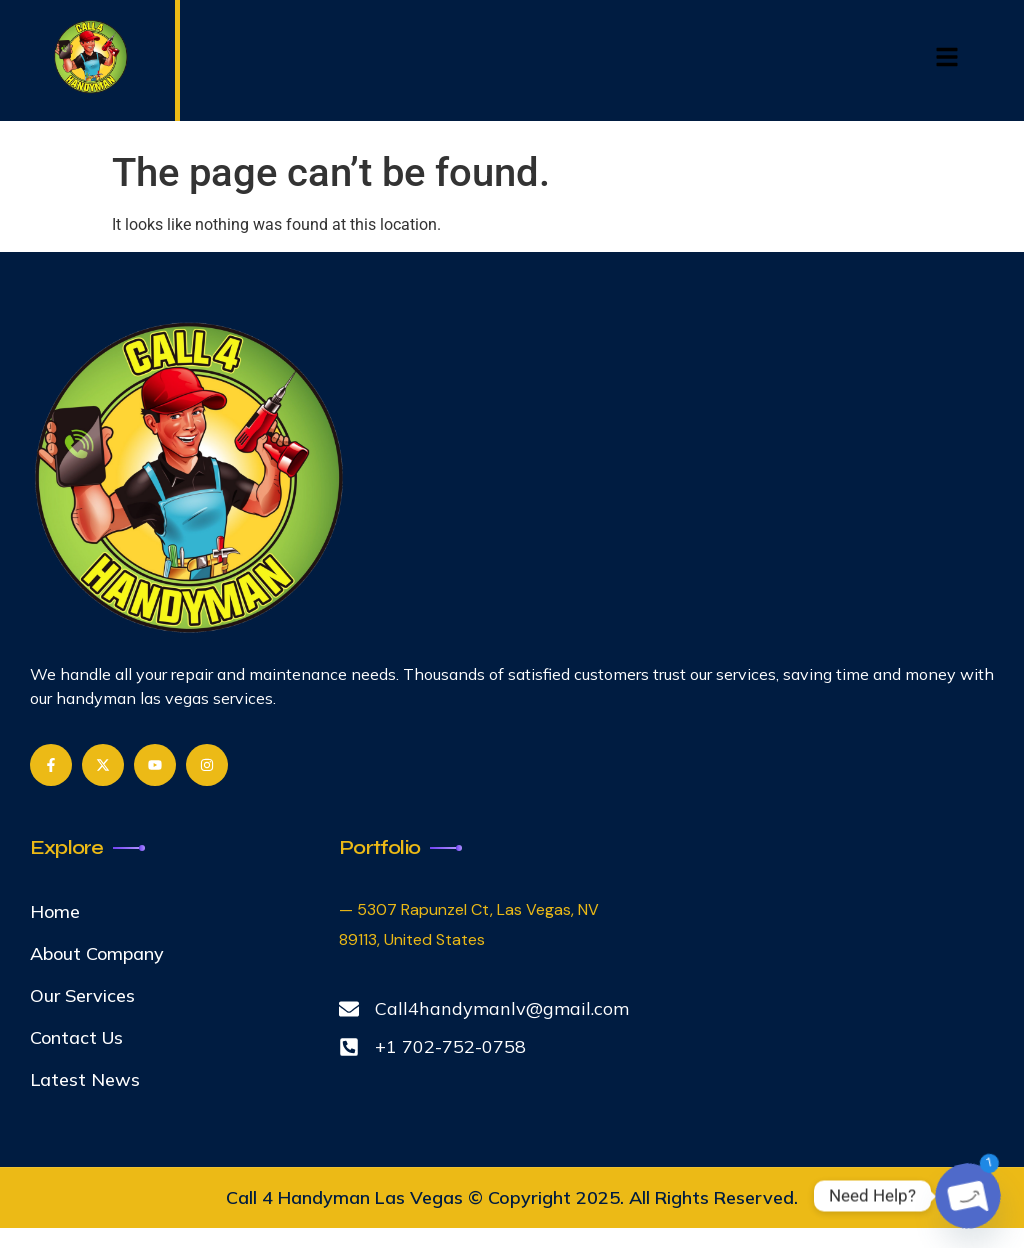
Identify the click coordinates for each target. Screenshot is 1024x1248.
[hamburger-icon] (946, 60)
